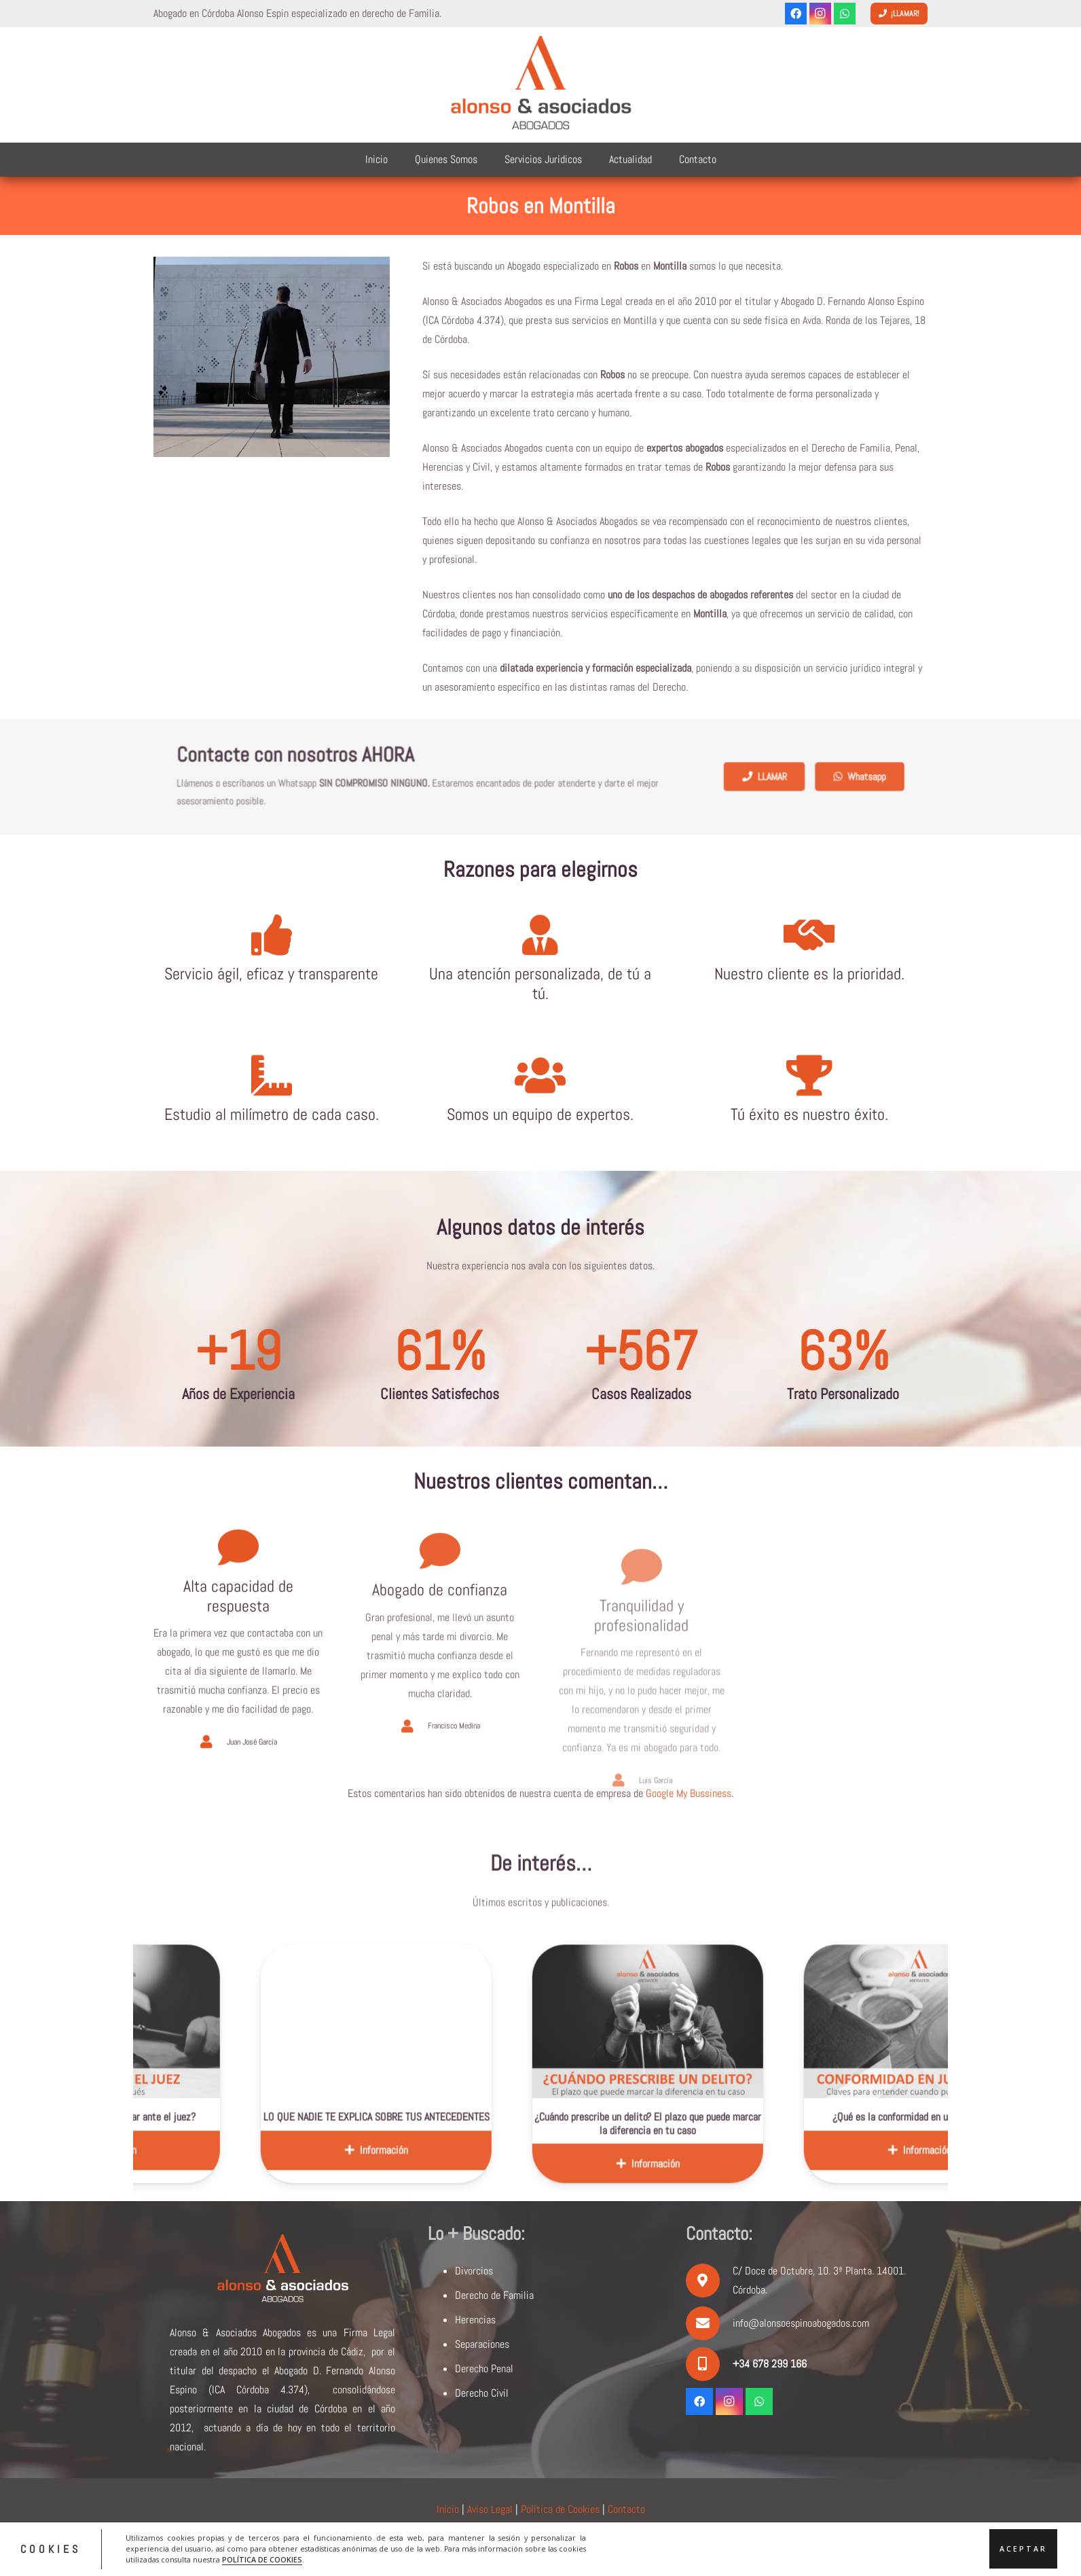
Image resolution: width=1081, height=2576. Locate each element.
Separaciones (482, 2344)
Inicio (448, 2509)
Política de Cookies (560, 2509)
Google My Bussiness (688, 1793)
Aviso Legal (490, 2509)
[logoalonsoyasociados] (540, 84)
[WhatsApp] (845, 13)
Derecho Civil (482, 2393)
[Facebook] (796, 13)
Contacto (626, 2509)
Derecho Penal (484, 2368)
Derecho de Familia (494, 2295)
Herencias (475, 2319)
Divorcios (474, 2271)
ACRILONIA (648, 2544)
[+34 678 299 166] (709, 2364)
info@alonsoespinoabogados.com (801, 2323)
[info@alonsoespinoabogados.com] (709, 2323)
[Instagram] (820, 13)
